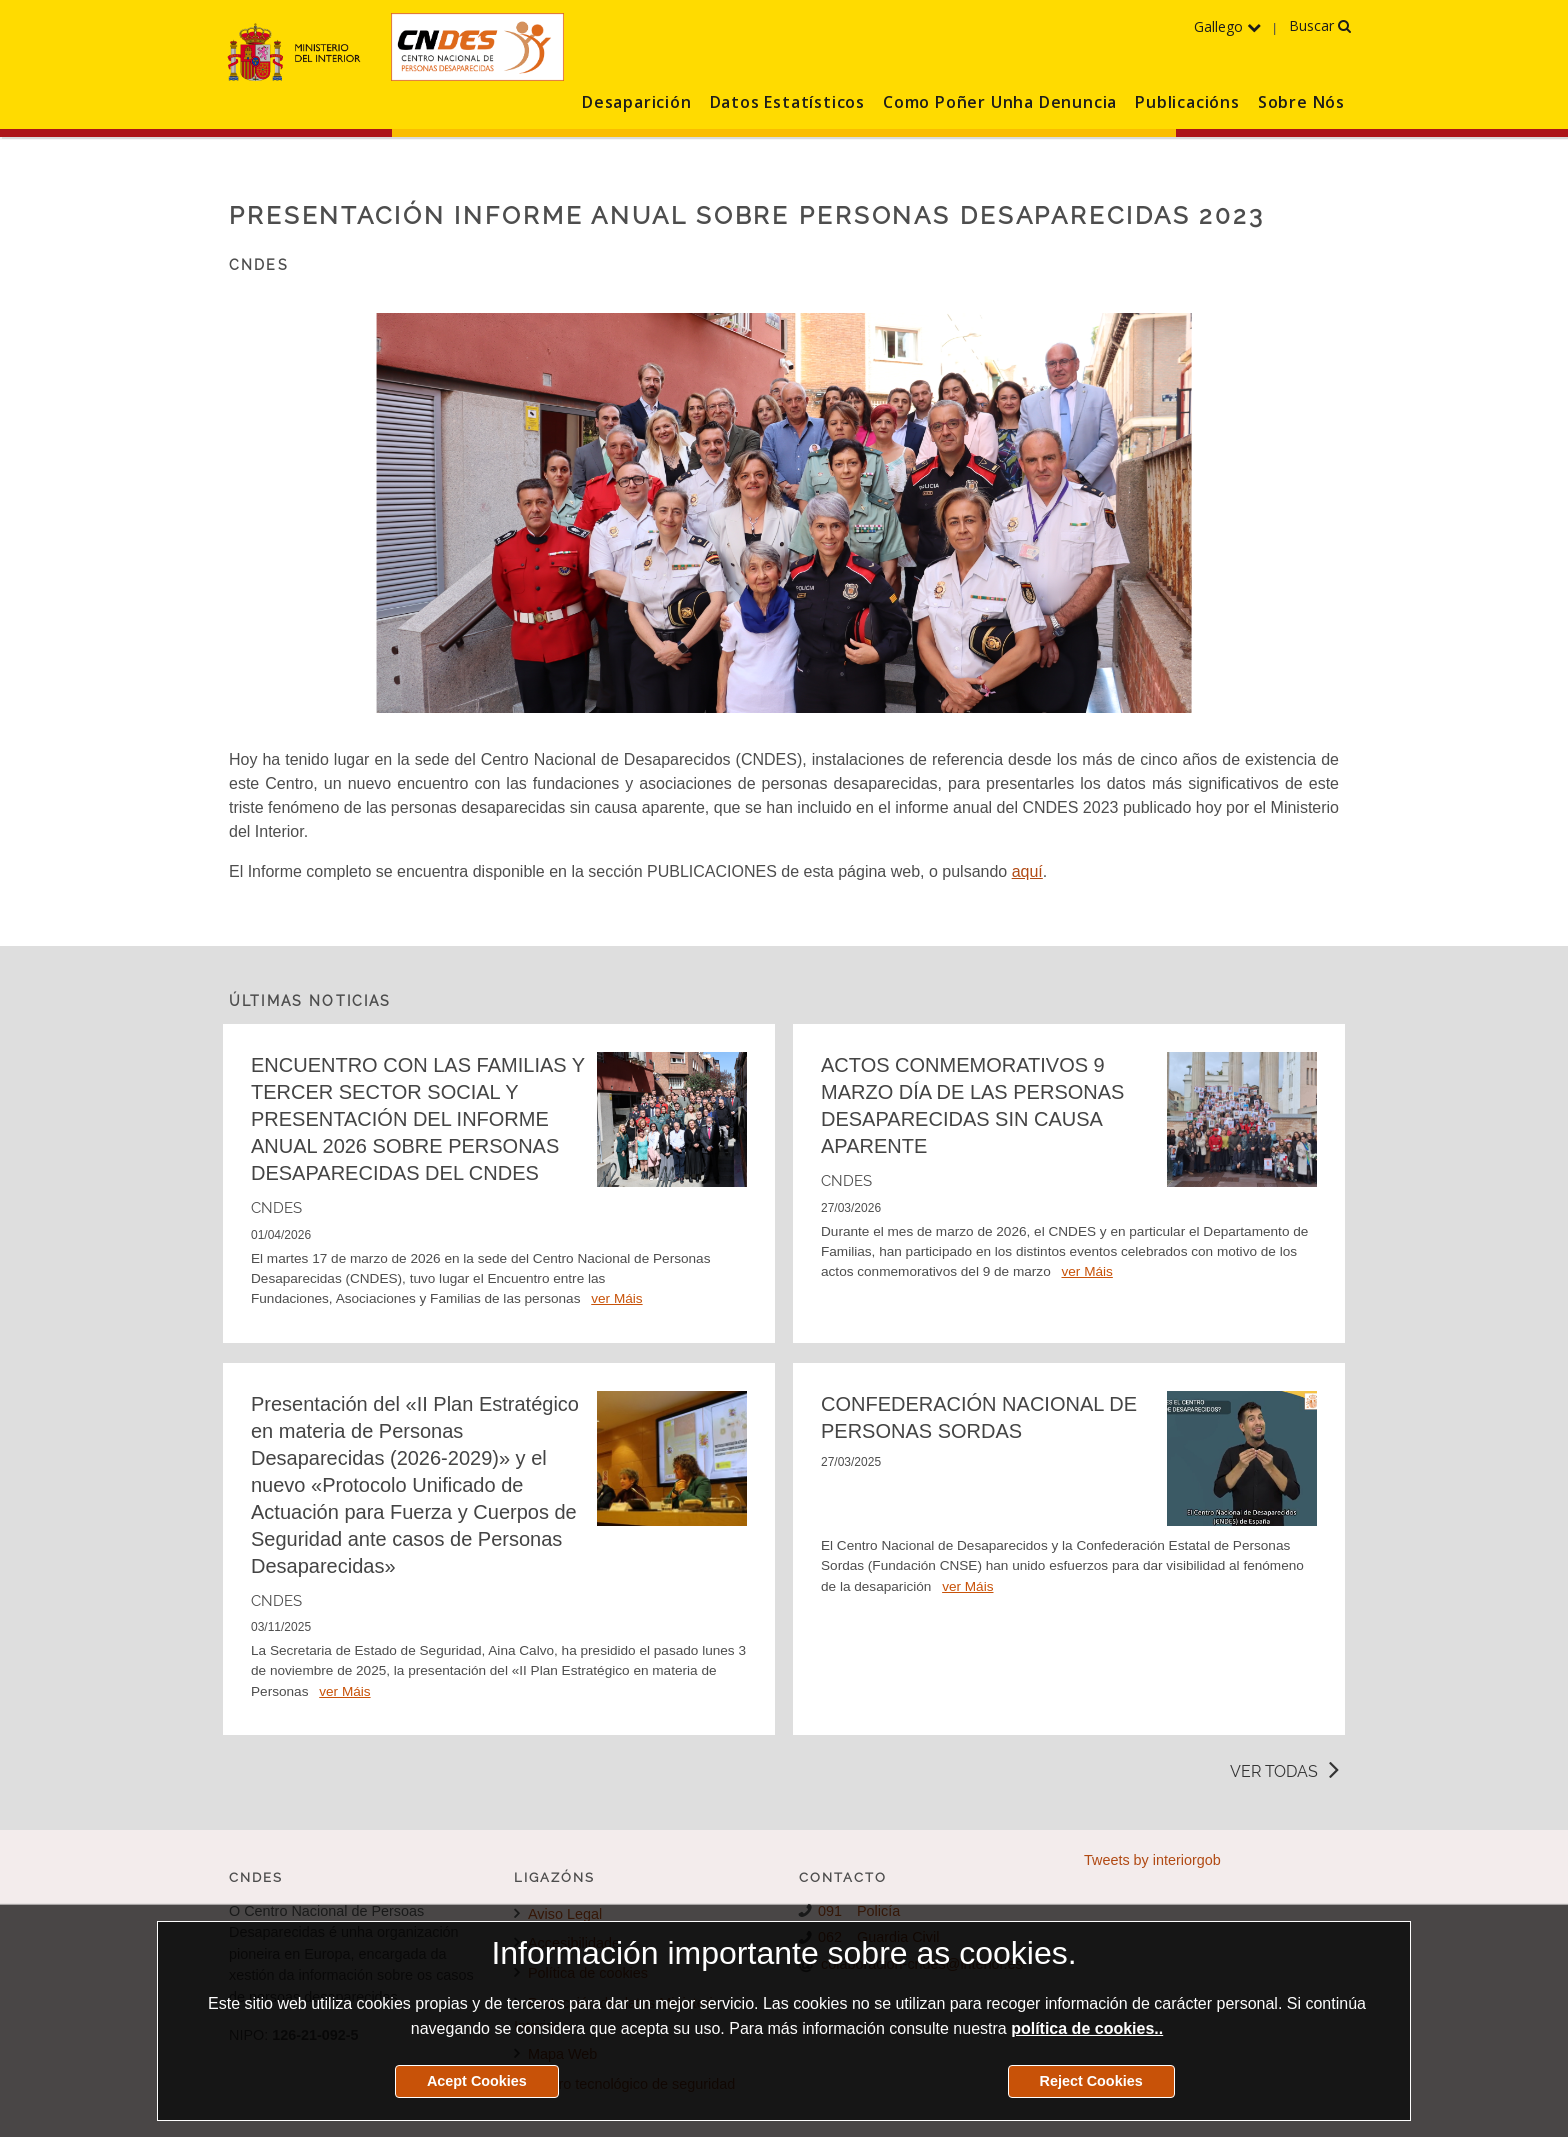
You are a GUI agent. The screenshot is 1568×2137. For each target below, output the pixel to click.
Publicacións (1187, 102)
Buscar (1320, 25)
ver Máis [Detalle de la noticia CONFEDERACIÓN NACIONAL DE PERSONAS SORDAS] (967, 1586)
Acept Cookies (477, 2081)
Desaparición (637, 102)
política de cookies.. (1087, 2028)
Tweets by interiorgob (1152, 1860)
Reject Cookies (1091, 2081)
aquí (1027, 871)
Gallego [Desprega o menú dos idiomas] (1227, 26)
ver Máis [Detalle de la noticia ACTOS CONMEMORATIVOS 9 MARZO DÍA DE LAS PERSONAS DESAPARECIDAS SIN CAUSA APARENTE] (1086, 1271)
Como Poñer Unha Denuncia (1000, 102)
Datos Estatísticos (787, 102)
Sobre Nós (1301, 102)
